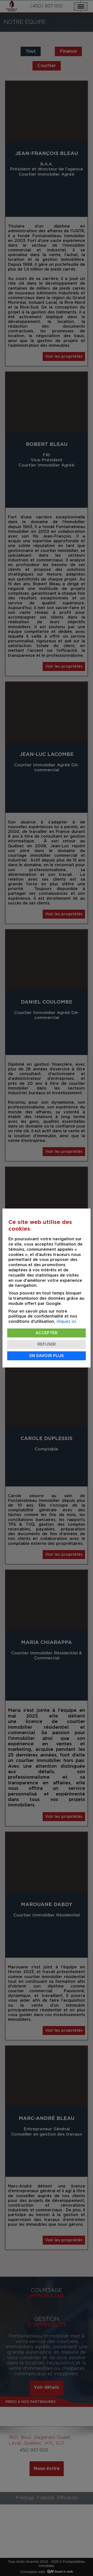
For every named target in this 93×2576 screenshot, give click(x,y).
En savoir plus (47, 1356)
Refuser (46, 1344)
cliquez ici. (66, 1322)
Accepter (46, 1333)
